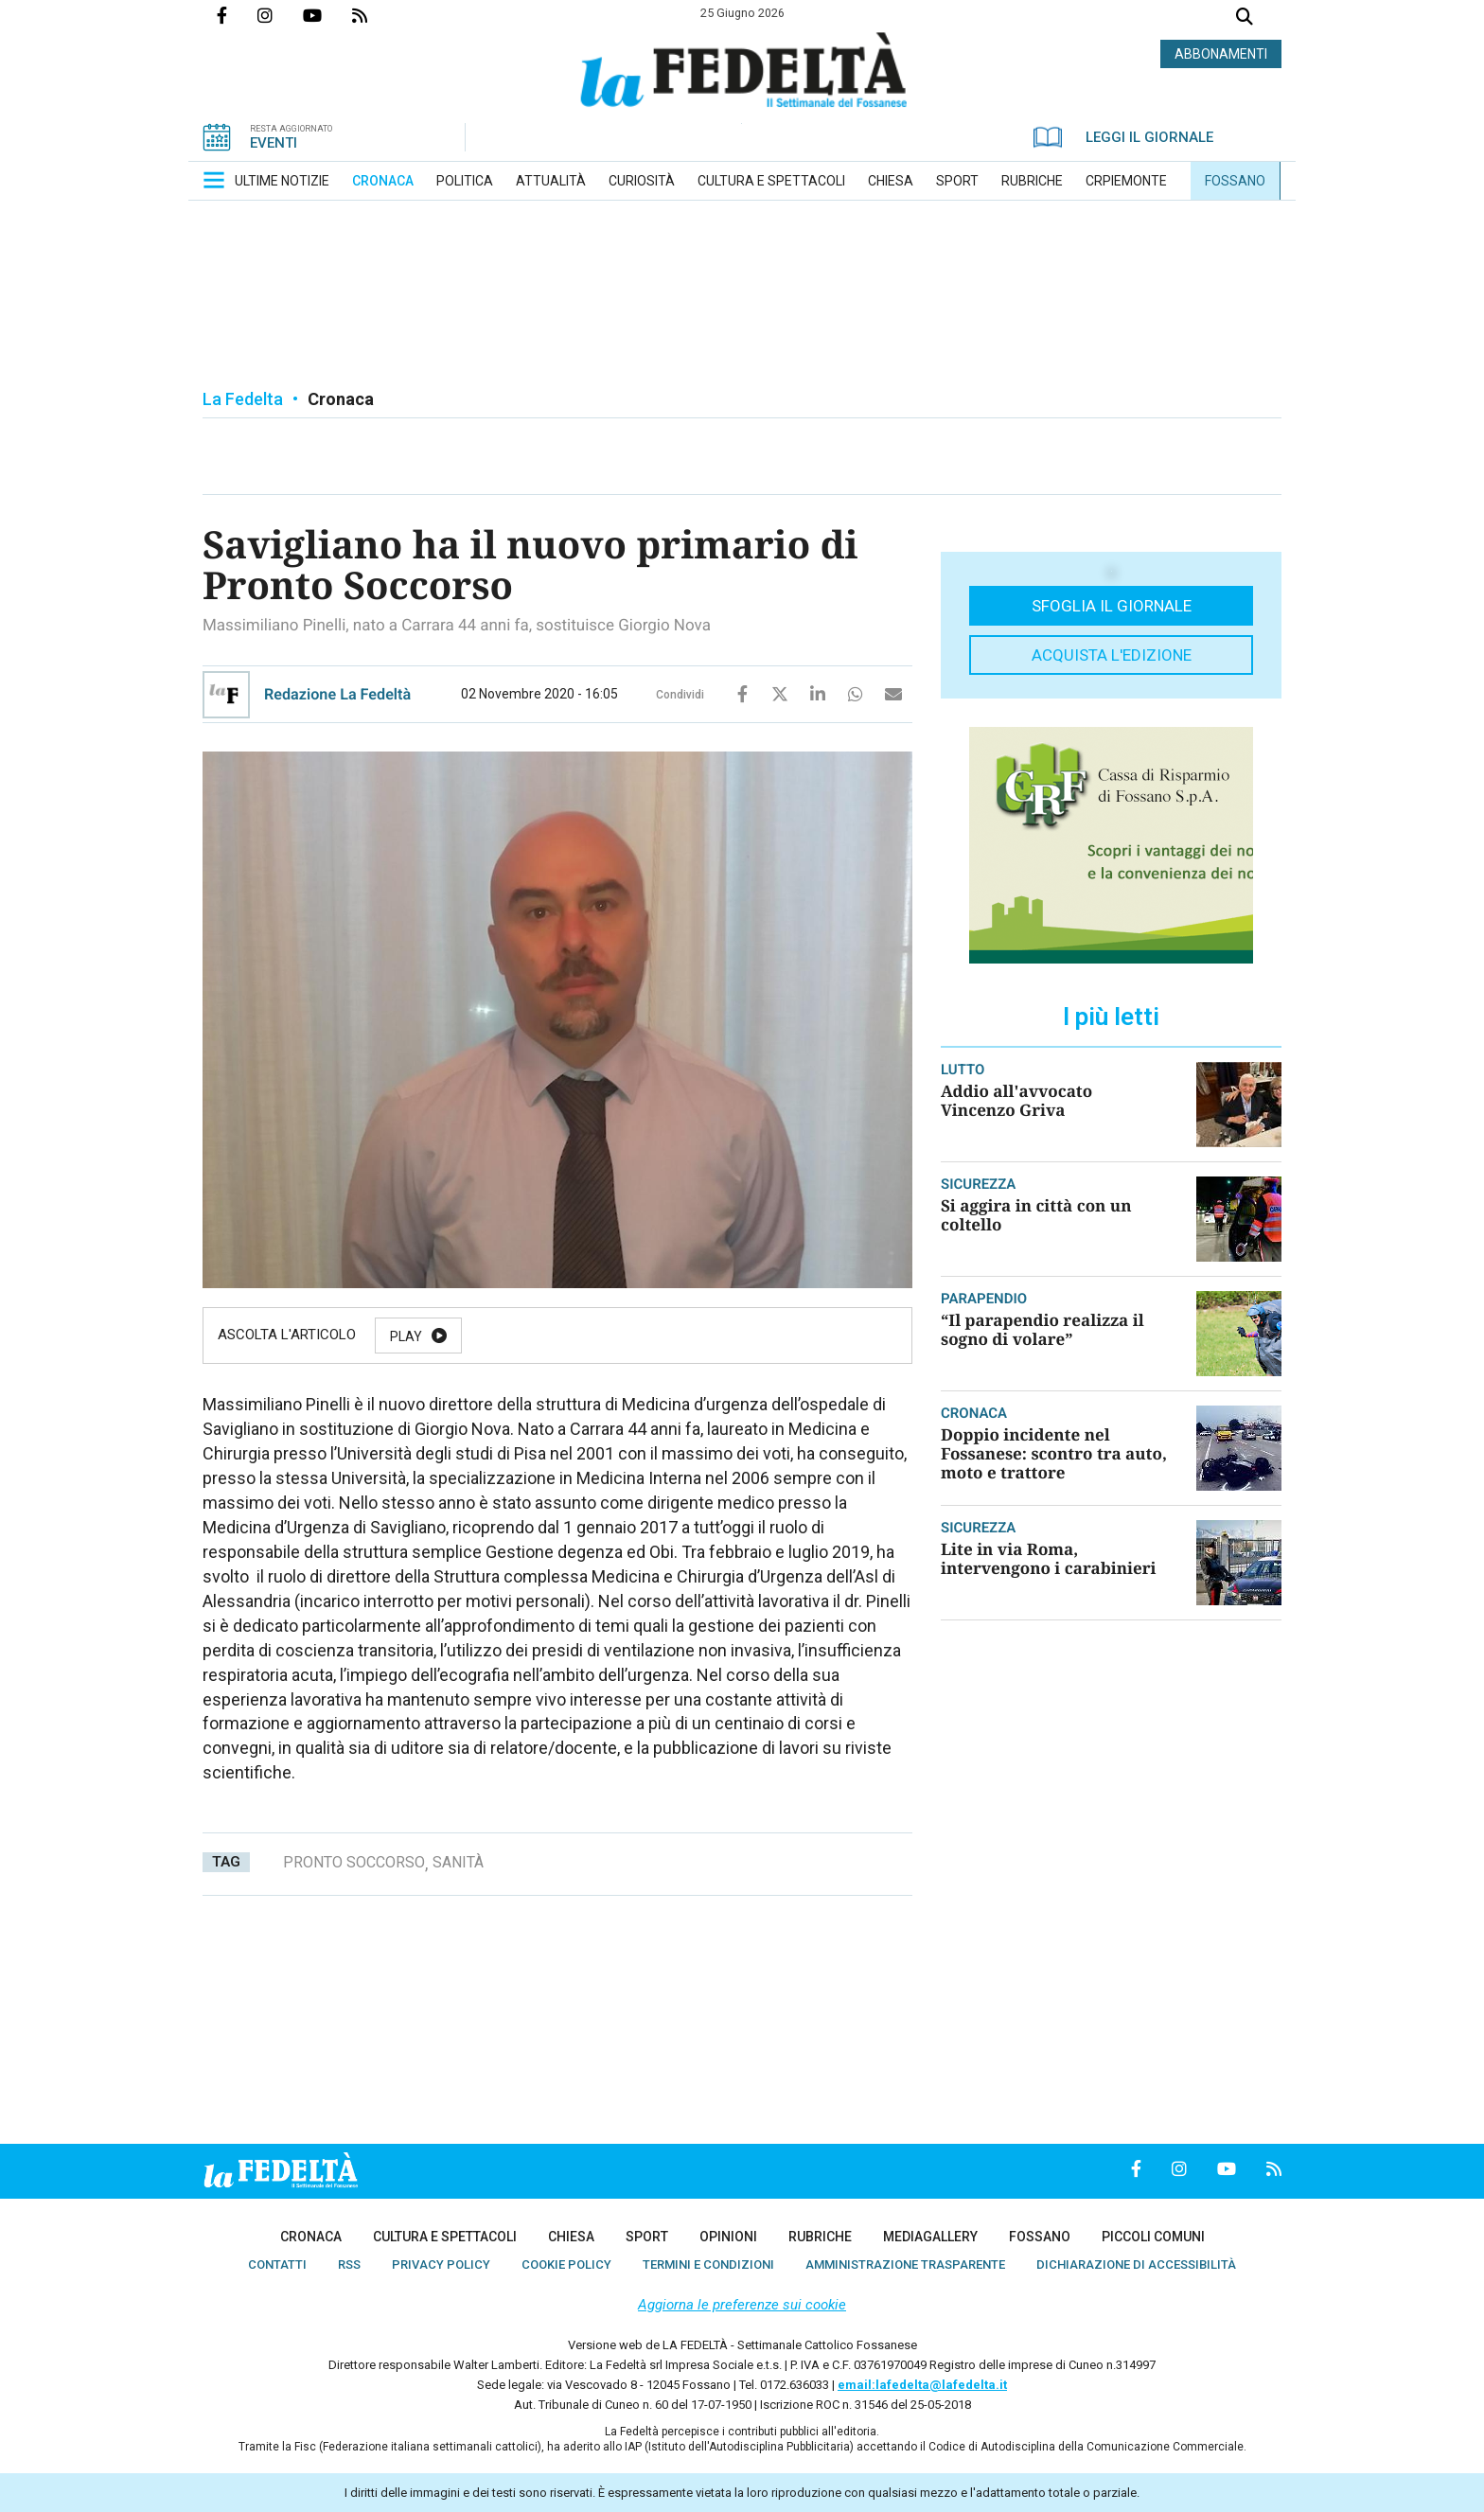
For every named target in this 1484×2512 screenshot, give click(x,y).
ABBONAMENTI (1221, 54)
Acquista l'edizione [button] (1112, 655)
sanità (458, 1862)
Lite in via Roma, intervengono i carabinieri (1049, 1558)
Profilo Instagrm (280, 15)
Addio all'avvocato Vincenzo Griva (1016, 1100)
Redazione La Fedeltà (337, 694)
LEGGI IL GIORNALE (1123, 137)
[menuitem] (282, 181)
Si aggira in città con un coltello (1036, 1214)
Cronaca (341, 399)
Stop (726, 1336)
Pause (507, 1336)
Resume (618, 1336)
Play (406, 1336)
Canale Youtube (327, 15)
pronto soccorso (354, 1862)
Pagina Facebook (237, 15)
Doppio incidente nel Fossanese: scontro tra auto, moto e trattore (1054, 1453)
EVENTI (273, 142)
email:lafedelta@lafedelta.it (922, 2385)
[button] (214, 180)
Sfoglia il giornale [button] (1112, 605)
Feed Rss (375, 15)
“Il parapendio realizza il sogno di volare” (1042, 1329)
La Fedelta (243, 399)
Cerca (1244, 18)
